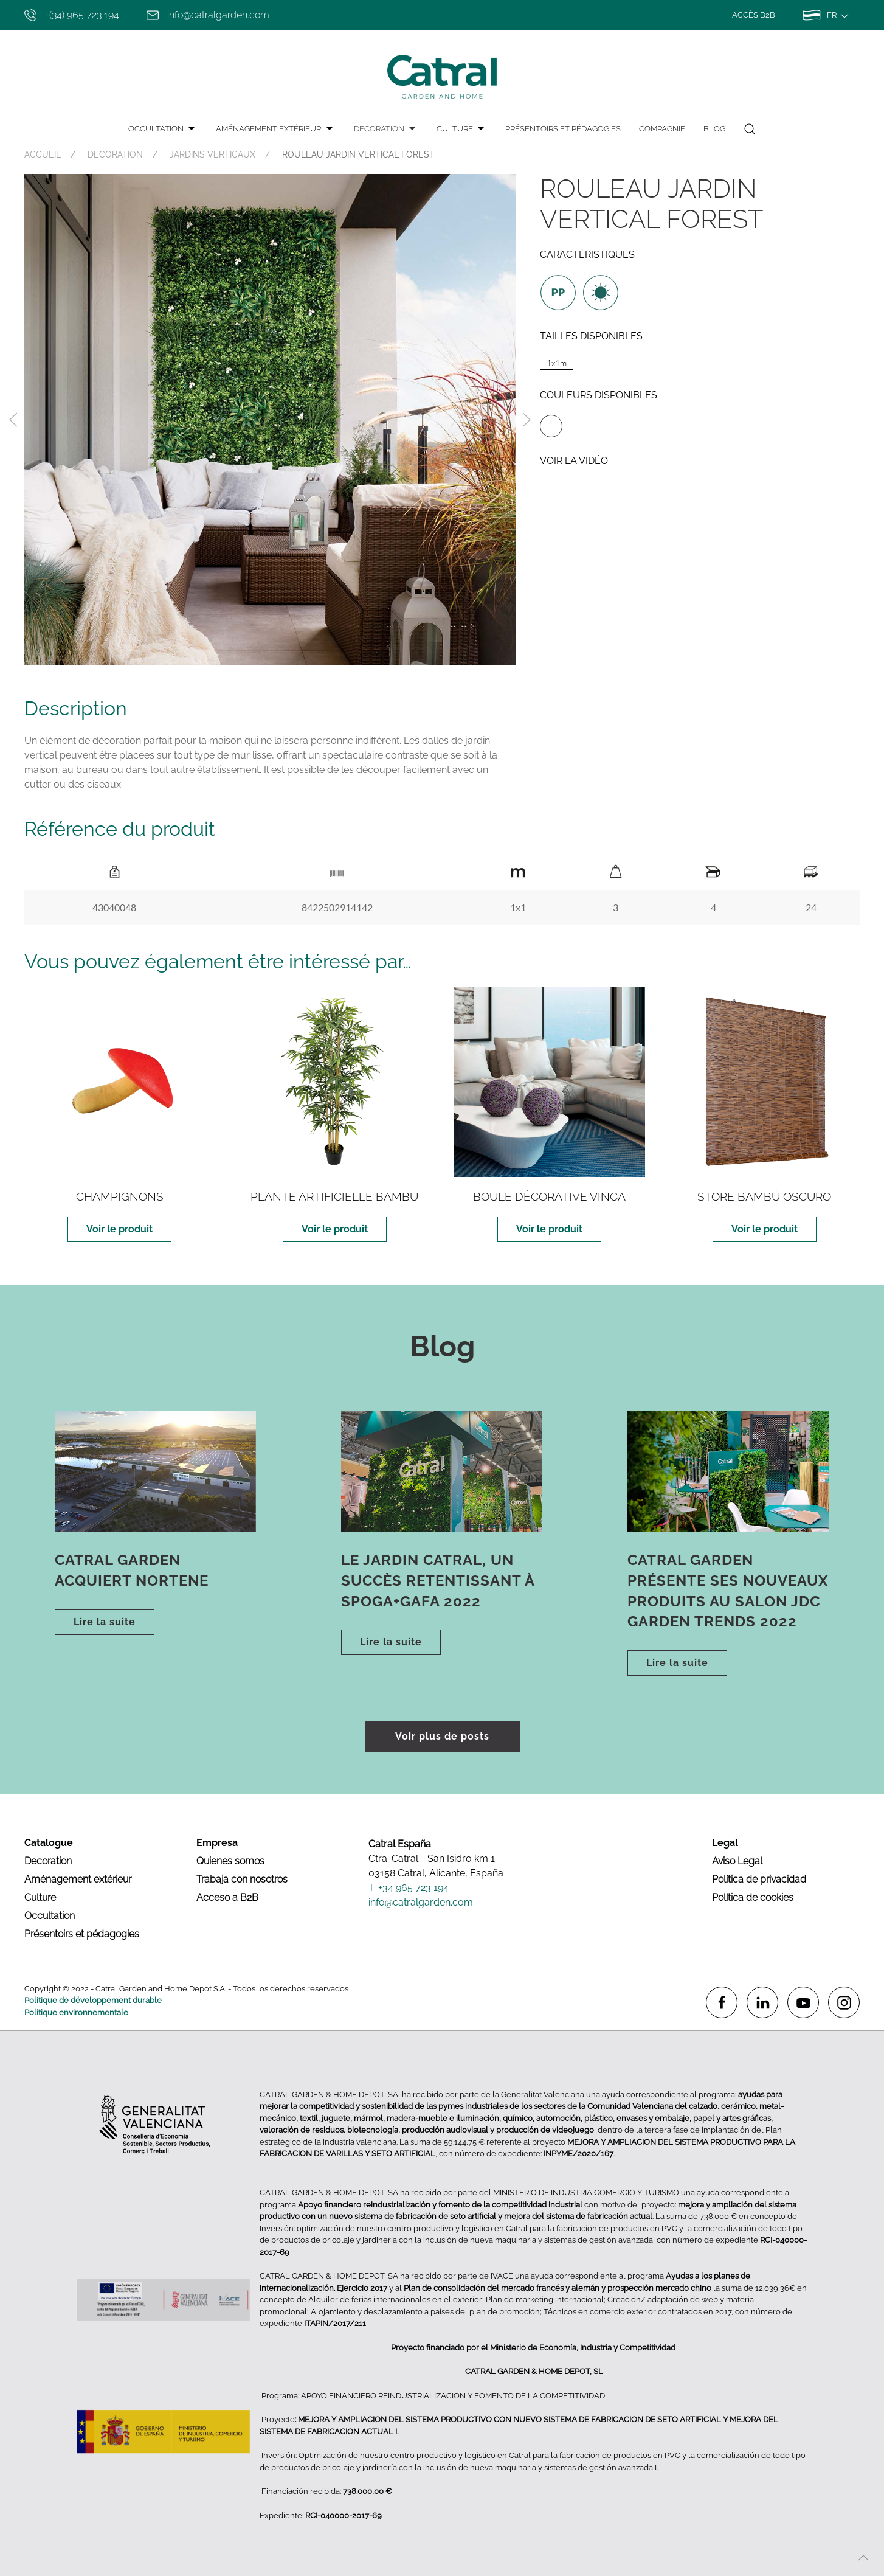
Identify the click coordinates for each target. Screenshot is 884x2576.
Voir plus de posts (442, 1736)
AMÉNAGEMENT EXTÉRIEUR (275, 129)
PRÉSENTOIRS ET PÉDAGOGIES (563, 128)
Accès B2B (753, 14)
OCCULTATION (163, 129)
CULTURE (462, 129)
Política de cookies (752, 1897)
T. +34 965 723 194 (408, 1888)
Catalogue (48, 1843)
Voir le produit (119, 1229)
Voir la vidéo (574, 461)
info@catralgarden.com (208, 15)
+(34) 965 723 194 (71, 15)
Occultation (49, 1916)
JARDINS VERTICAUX (212, 154)
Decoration (48, 1861)
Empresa (217, 1843)
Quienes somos (230, 1861)
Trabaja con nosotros (242, 1879)
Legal (725, 1843)
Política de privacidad (759, 1879)
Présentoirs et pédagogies (81, 1934)
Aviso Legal (737, 1861)
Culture (40, 1897)
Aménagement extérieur (77, 1879)
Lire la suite (105, 1622)
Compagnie (662, 128)
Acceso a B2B (227, 1897)
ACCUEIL (42, 154)
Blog (714, 128)
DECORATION (386, 129)
